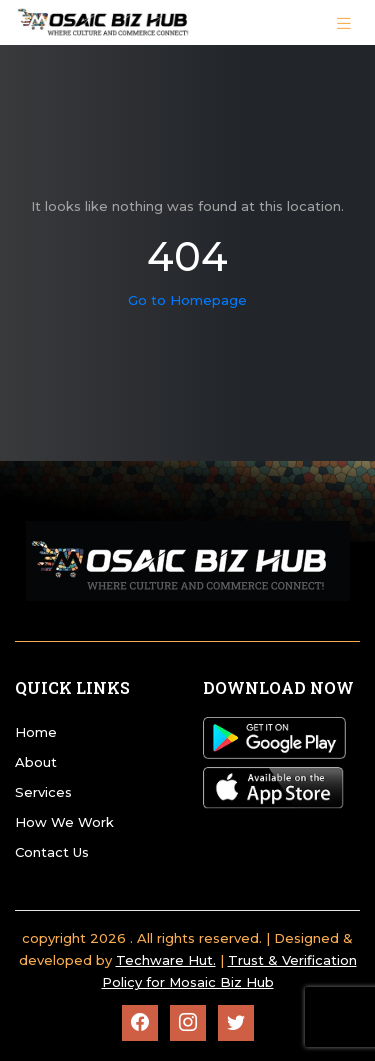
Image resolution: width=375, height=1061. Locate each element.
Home (36, 732)
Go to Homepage (187, 300)
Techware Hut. (166, 960)
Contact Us (52, 852)
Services (43, 792)
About (36, 762)
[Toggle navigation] (344, 22)
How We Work (64, 822)
